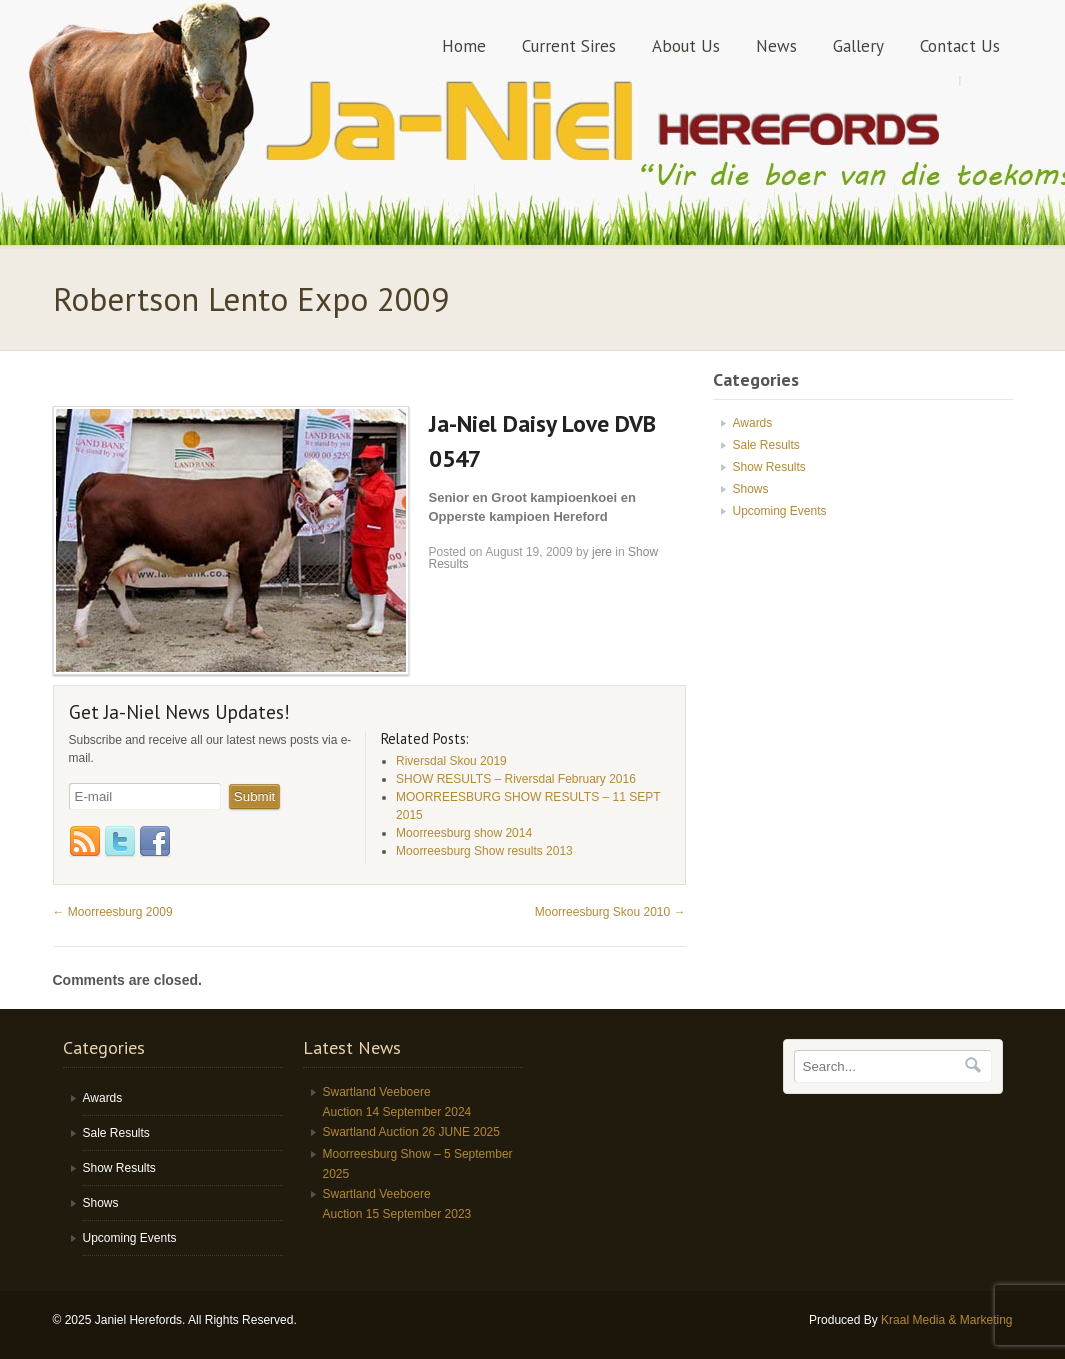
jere (602, 552)
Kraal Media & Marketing (946, 1320)
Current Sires (569, 46)
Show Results (769, 467)
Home (464, 46)
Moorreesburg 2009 (113, 912)
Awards (753, 423)
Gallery (858, 46)
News (776, 46)
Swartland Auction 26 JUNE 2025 (411, 1132)
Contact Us (960, 46)
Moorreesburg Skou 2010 (610, 912)
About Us (686, 46)
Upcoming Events (780, 511)
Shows (751, 489)
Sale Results (766, 445)
